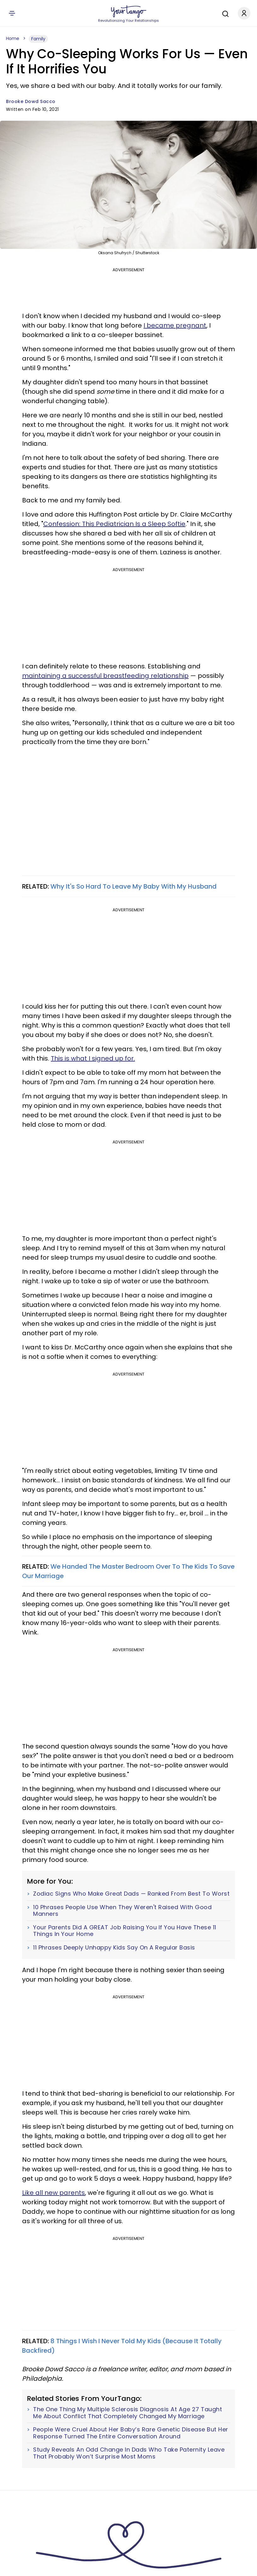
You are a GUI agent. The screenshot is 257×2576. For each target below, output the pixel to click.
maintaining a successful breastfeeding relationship (105, 675)
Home (12, 38)
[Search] (224, 13)
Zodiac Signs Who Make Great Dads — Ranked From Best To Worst (131, 1893)
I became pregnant (174, 325)
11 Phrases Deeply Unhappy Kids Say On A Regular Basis (114, 1947)
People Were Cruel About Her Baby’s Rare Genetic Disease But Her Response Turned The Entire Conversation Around (130, 2433)
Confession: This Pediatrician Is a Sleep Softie (114, 523)
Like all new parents (53, 2192)
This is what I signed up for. (93, 1058)
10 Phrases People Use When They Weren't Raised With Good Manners (122, 1910)
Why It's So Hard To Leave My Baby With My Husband (133, 886)
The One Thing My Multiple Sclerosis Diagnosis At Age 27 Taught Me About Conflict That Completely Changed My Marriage (127, 2412)
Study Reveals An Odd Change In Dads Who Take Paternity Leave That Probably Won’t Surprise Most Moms (129, 2453)
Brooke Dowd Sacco (30, 101)
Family (38, 39)
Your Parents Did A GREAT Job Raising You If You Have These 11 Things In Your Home (124, 1931)
